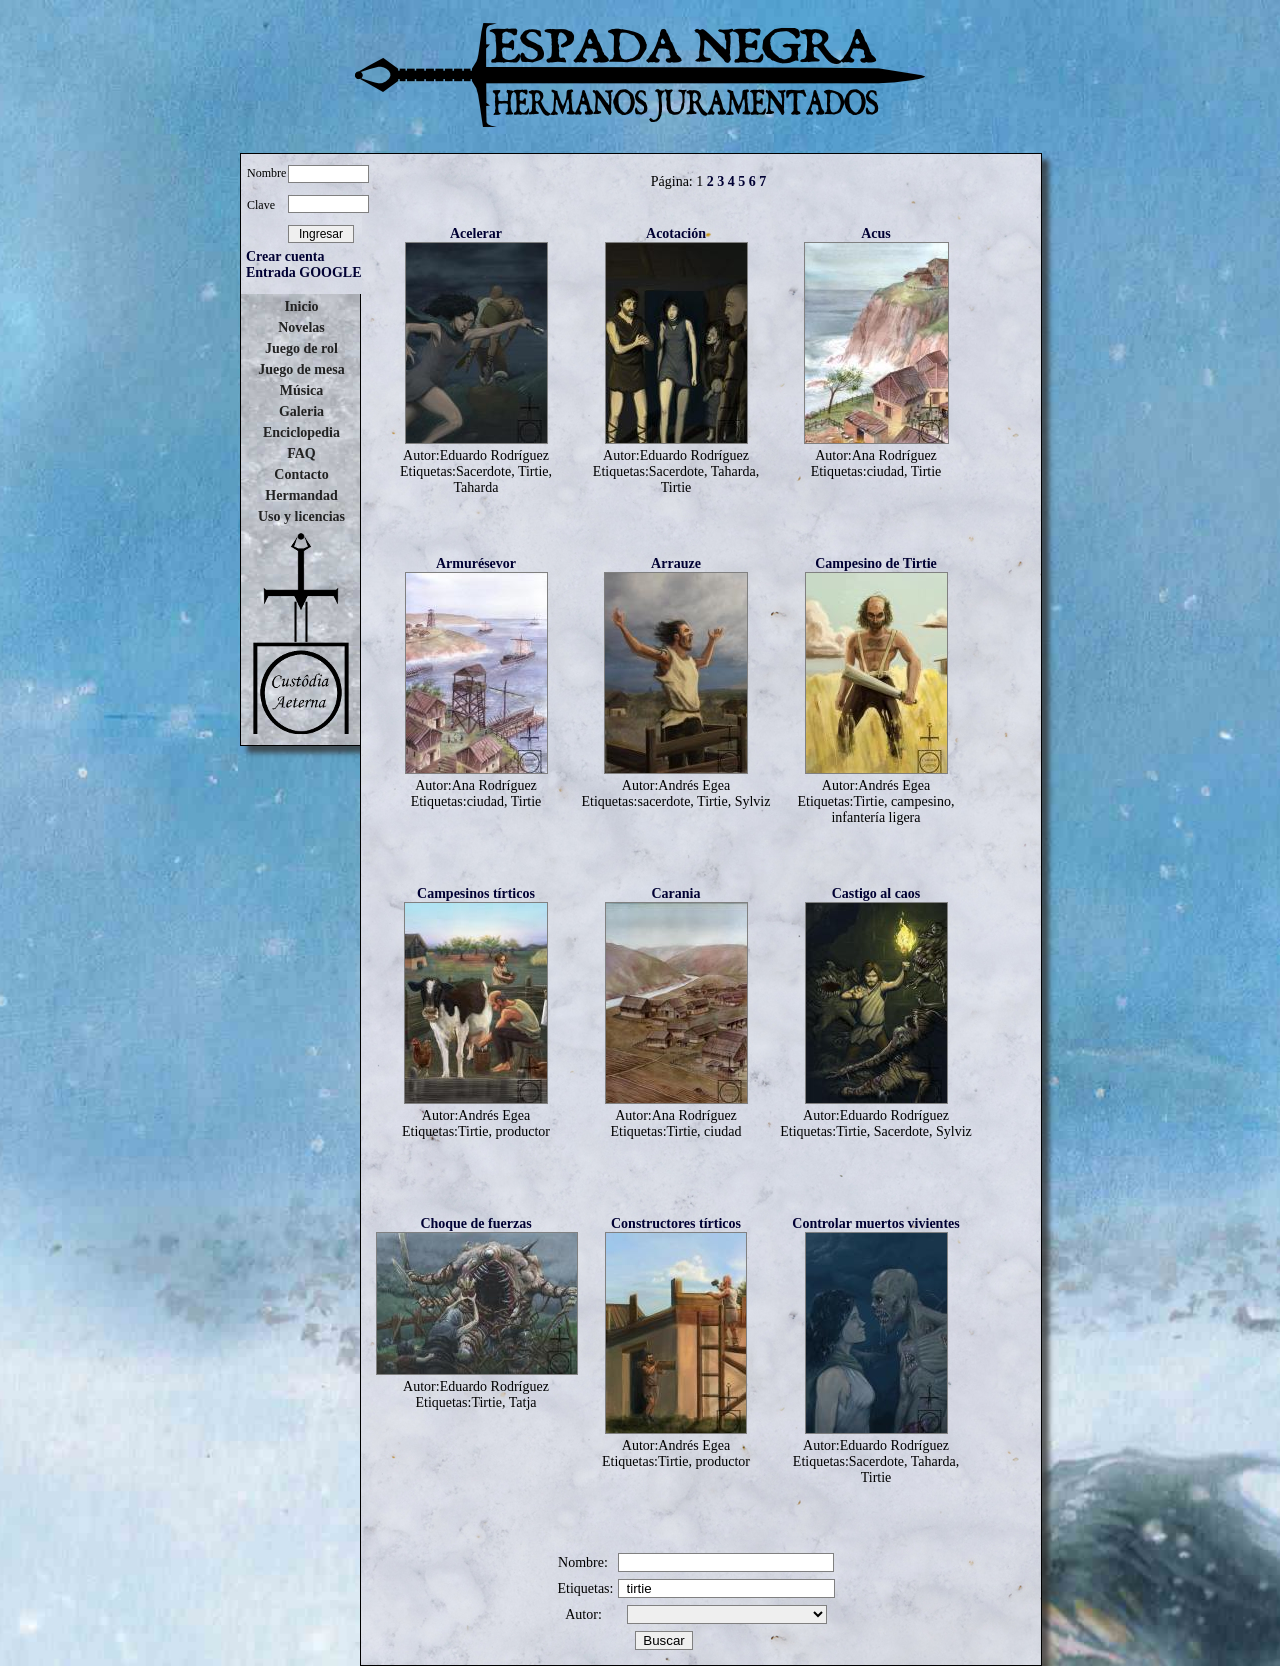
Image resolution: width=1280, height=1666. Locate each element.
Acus (876, 233)
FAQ (301, 453)
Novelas (301, 327)
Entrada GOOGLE (304, 272)
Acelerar (476, 233)
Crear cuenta (285, 256)
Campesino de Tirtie (876, 563)
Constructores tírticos (676, 1223)
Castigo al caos (876, 893)
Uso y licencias (301, 516)
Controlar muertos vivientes (875, 1223)
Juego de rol (301, 348)
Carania (676, 893)
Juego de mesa (301, 369)
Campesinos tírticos (476, 893)
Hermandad (301, 495)
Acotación (676, 233)
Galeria (301, 411)
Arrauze (676, 563)
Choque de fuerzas (475, 1223)
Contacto (301, 474)
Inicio (301, 306)
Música (302, 390)
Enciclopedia (301, 432)
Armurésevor (476, 563)
